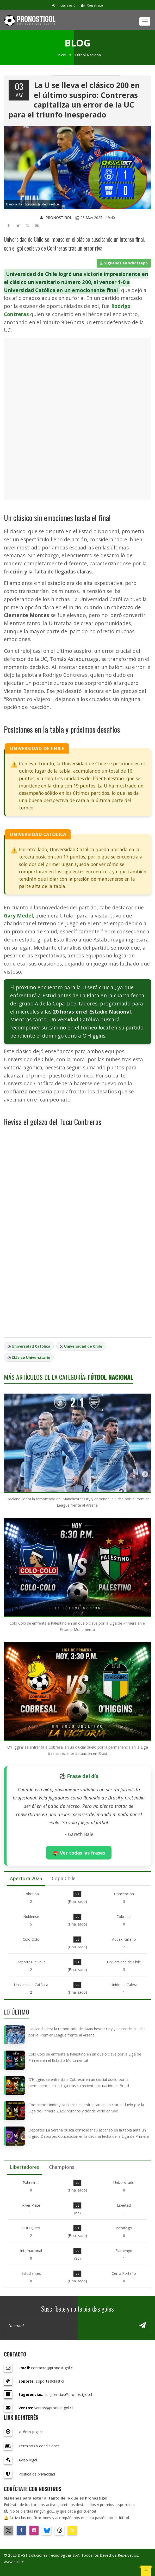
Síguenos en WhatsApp (124, 262)
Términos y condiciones (39, 2445)
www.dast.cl (14, 2561)
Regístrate (92, 5)
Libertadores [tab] (24, 2167)
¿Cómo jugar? (30, 2431)
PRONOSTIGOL (56, 217)
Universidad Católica (31, 1346)
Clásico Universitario (31, 1357)
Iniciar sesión (65, 5)
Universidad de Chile (83, 1346)
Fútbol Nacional (88, 54)
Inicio (61, 54)
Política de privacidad (36, 2474)
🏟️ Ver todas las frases (79, 1853)
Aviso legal (27, 2459)
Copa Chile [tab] (64, 1878)
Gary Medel (18, 915)
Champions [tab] (61, 2167)
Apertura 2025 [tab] (26, 1878)
